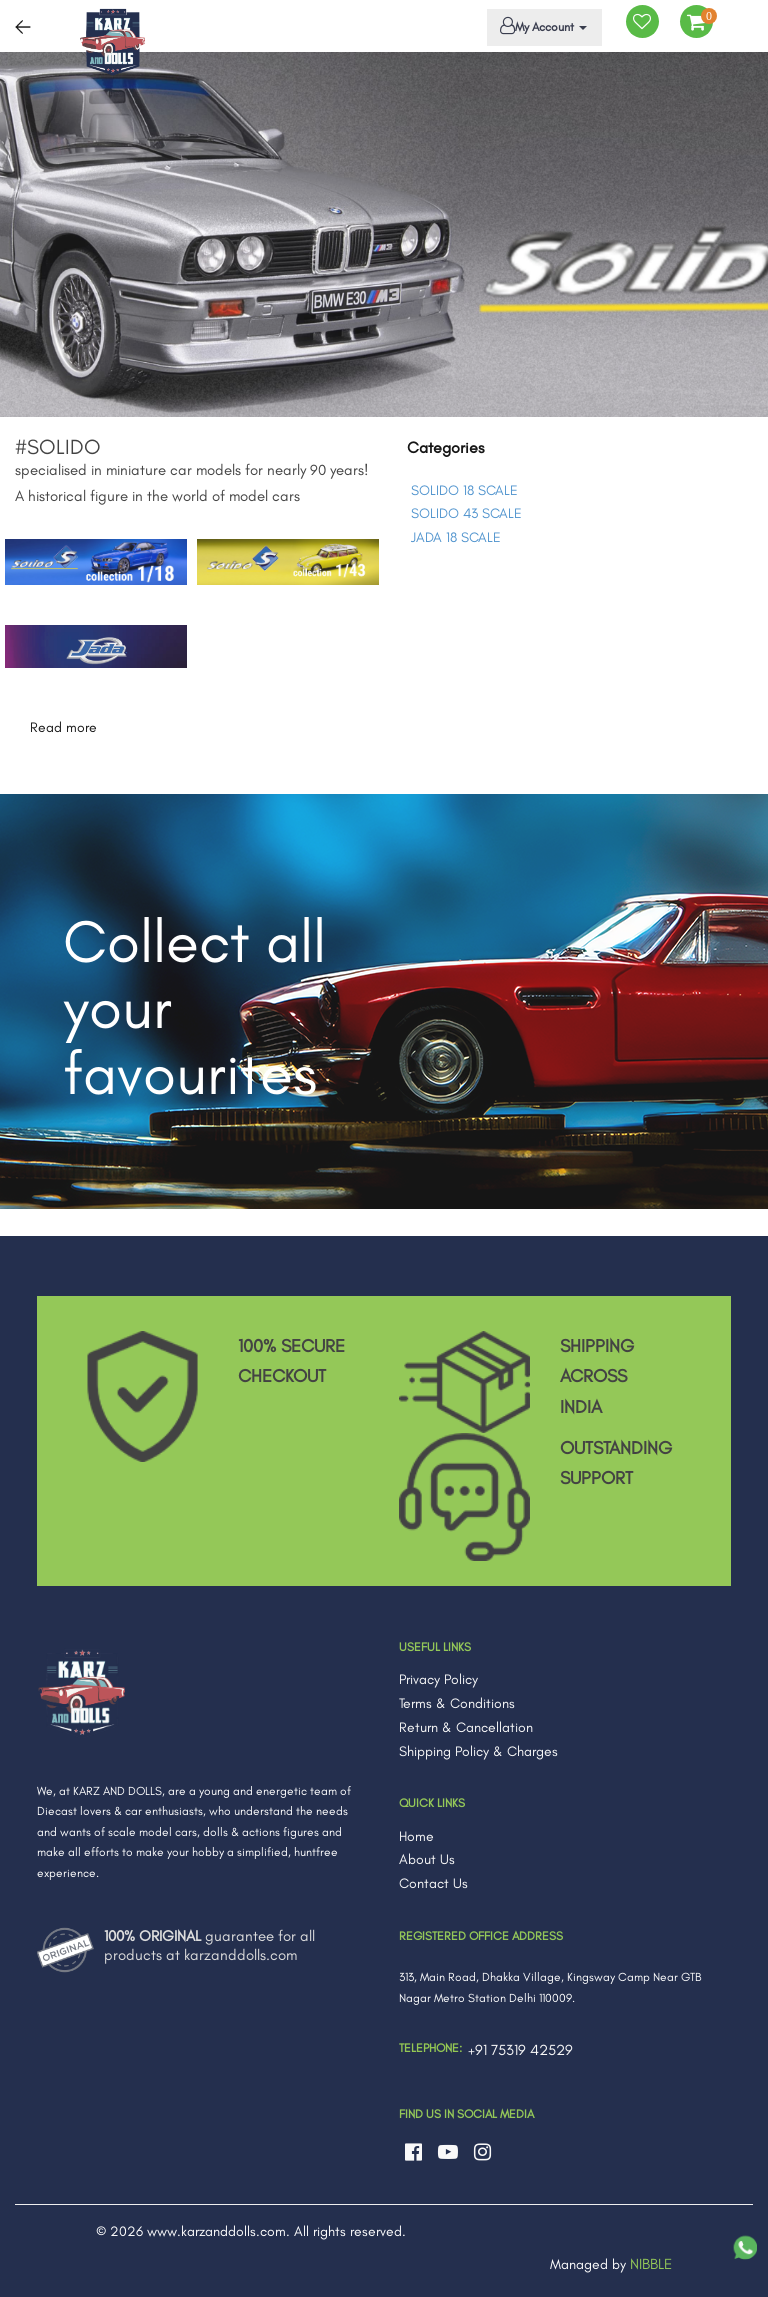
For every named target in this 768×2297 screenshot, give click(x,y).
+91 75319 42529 (520, 2050)
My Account (541, 26)
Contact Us (433, 1883)
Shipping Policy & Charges (478, 1751)
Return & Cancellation (466, 1727)
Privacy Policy (438, 1679)
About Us (427, 1859)
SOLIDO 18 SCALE (464, 490)
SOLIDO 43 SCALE (466, 513)
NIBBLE (651, 2264)
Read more (63, 727)
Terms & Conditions (457, 1703)
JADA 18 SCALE (456, 537)
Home (416, 1836)
